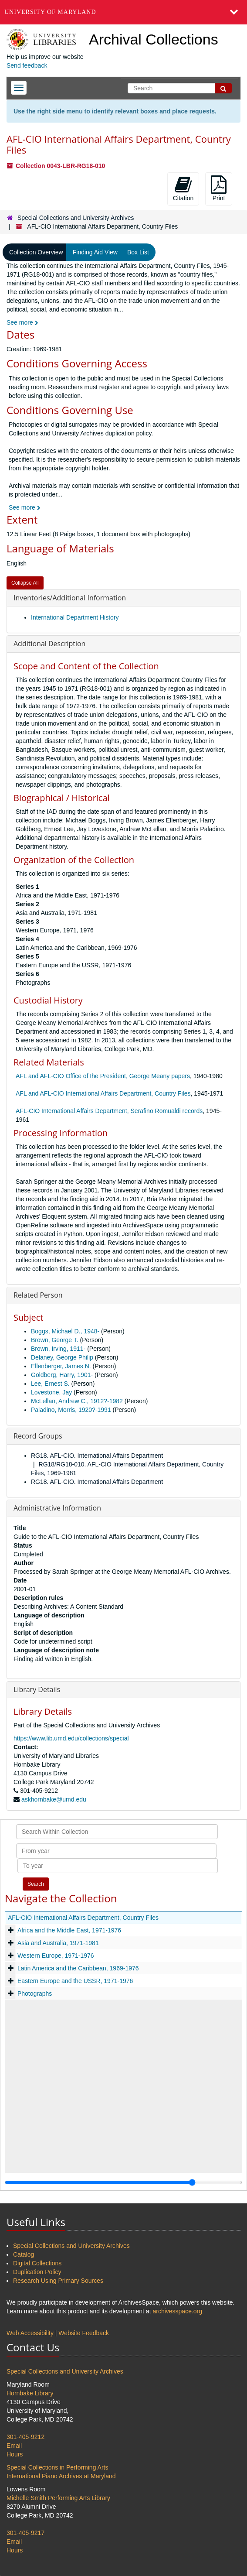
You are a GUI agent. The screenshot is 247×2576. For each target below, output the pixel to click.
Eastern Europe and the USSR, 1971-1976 (75, 1980)
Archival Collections (153, 39)
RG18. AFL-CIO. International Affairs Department (97, 1455)
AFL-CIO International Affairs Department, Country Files (83, 1917)
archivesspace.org (177, 2311)
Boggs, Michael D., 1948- (65, 1331)
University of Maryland (50, 12)
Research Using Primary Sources (58, 2280)
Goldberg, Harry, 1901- (62, 1374)
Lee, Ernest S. (50, 1383)
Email (14, 2445)
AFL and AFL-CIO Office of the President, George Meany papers (103, 1075)
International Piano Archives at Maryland (61, 2476)
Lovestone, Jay (51, 1392)
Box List (138, 252)
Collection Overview (36, 252)
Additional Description (49, 643)
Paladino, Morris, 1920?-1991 (71, 1409)
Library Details (37, 1689)
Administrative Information (57, 1508)
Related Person (38, 1295)
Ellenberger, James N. (61, 1366)
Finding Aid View (95, 252)
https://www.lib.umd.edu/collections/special (71, 1738)
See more (22, 322)
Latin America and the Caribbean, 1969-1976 (78, 1968)
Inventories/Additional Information (70, 598)
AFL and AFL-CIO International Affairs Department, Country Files (103, 1093)
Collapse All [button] (25, 583)
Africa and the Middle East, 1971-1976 (69, 1930)
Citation (183, 188)
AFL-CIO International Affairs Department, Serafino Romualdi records (109, 1110)
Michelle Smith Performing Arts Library (58, 2497)
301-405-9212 (25, 2436)
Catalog (23, 2254)
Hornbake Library (30, 2393)
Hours (15, 2454)
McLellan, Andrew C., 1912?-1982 (77, 1401)
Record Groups (38, 1436)
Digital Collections (37, 2263)
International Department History (75, 617)
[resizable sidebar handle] (123, 2182)
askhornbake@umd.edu (53, 1799)
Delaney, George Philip (62, 1357)
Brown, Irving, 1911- (58, 1348)
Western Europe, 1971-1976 (55, 1955)
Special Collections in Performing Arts (57, 2467)
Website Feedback (83, 2332)
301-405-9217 (25, 2532)
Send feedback (27, 65)
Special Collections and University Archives (75, 217)
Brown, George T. (54, 1339)
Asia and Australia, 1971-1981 (58, 1942)
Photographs (34, 1993)
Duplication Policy (37, 2271)
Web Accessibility (30, 2332)
